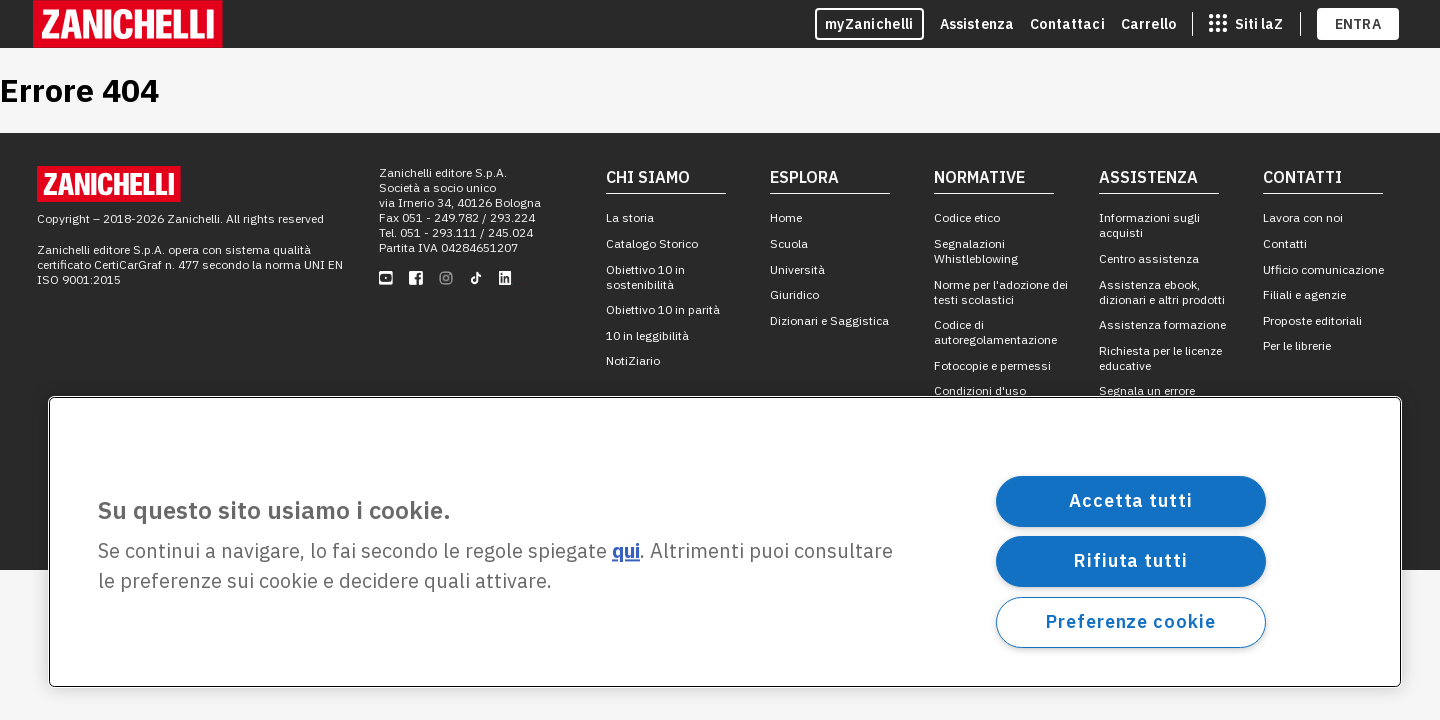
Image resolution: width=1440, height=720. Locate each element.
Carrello (1148, 24)
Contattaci (1067, 24)
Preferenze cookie (1130, 621)
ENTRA (1358, 24)
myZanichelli (869, 24)
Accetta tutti (1131, 500)
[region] (725, 542)
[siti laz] (1246, 24)
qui (626, 551)
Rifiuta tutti (1131, 560)
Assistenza (977, 24)
